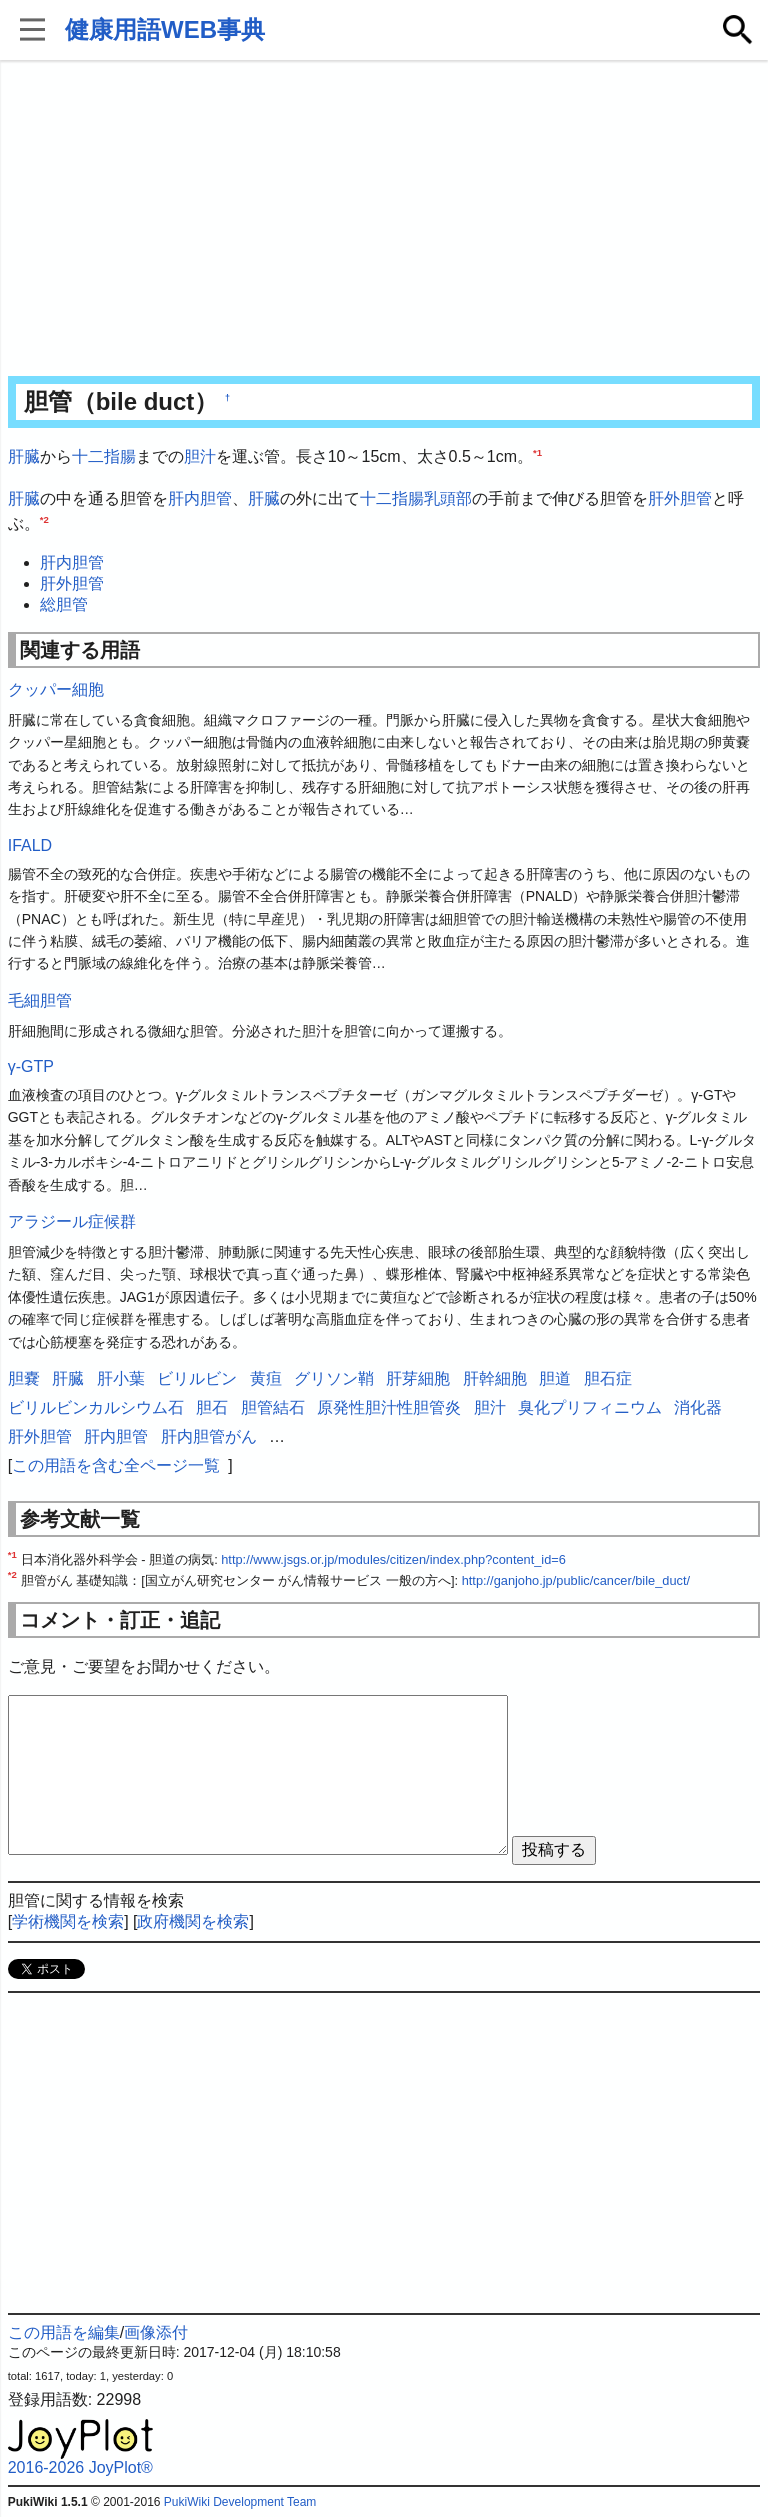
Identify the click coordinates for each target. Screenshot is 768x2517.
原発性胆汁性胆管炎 (389, 1407)
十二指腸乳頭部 (416, 498)
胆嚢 (24, 1378)
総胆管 (64, 604)
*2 (44, 519)
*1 (537, 452)
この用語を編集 (64, 2332)
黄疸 (266, 1378)
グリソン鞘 (334, 1378)
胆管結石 (273, 1407)
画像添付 (156, 2332)
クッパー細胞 (56, 689)
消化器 (698, 1407)
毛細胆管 (40, 1000)
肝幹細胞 (495, 1378)
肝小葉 (121, 1378)
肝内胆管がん (209, 1436)
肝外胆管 (680, 498)
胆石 (212, 1407)
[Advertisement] (384, 220)
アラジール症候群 (72, 1221)
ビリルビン (197, 1378)
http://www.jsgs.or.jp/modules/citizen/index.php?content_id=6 (393, 1559)
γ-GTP (31, 1066)
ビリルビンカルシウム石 (96, 1407)
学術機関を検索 (68, 1921)
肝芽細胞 (418, 1378)
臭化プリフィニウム (590, 1407)
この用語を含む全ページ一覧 (116, 1465)
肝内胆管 (200, 498)
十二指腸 (104, 456)
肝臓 (24, 456)
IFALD (30, 845)
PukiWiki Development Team (240, 2502)
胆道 (555, 1378)
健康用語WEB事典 (165, 29)
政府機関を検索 (193, 1921)
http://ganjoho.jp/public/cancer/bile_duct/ (576, 1580)
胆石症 (608, 1378)
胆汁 (200, 456)
